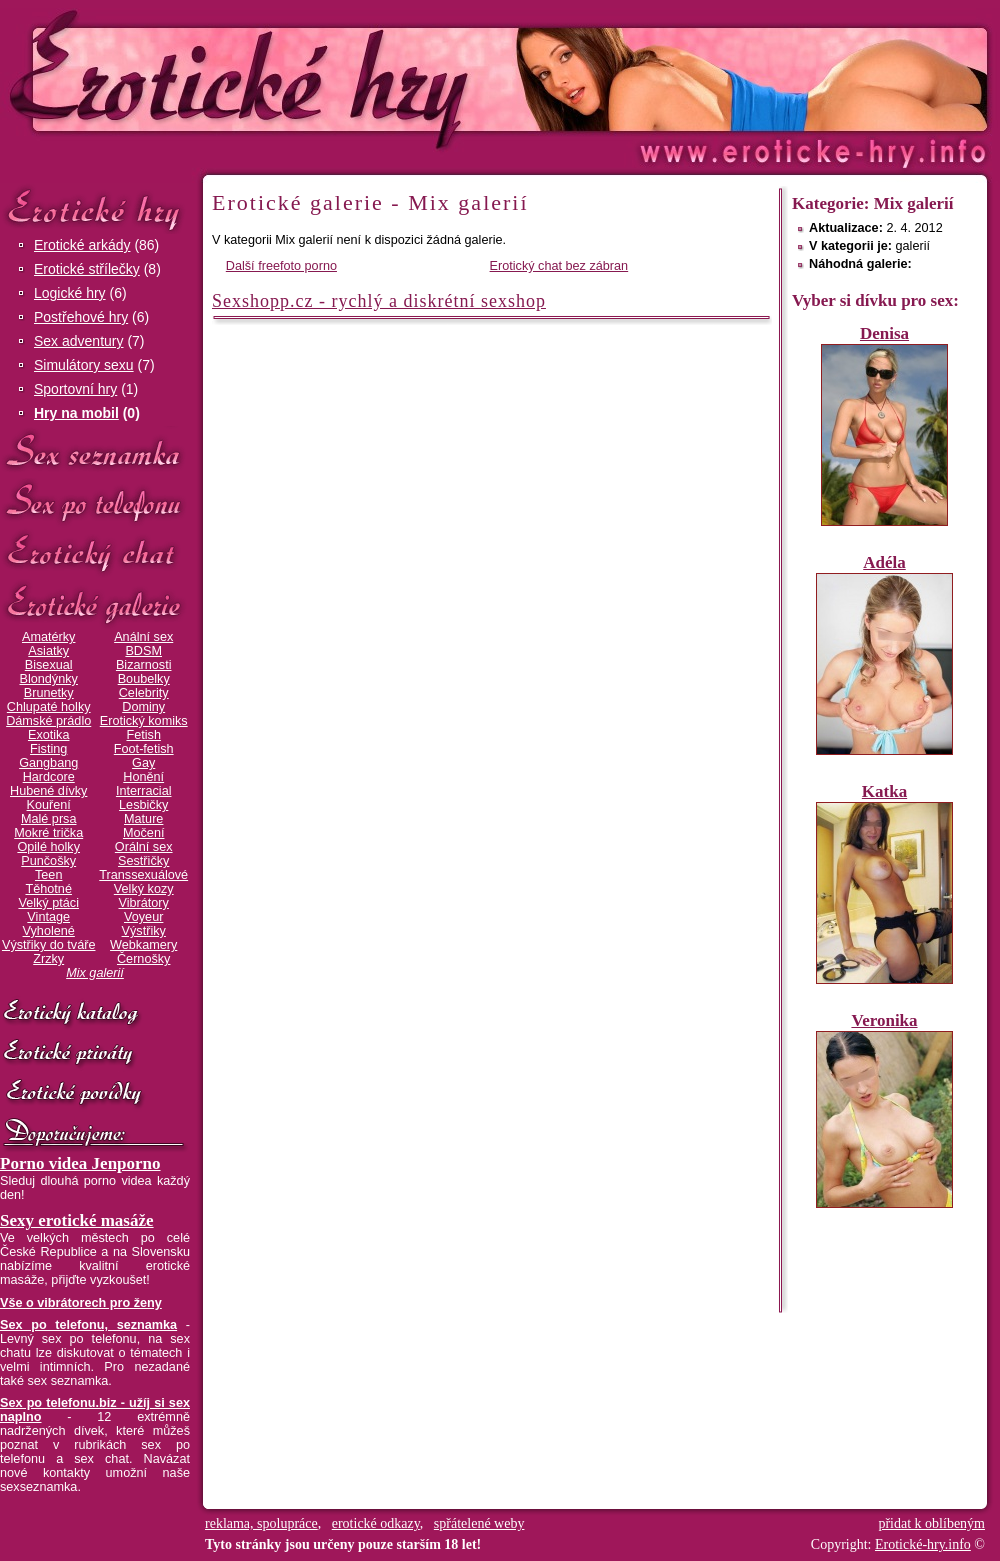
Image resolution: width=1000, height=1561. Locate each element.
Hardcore (49, 777)
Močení (144, 833)
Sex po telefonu (95, 502)
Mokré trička (48, 833)
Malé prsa (49, 819)
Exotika (49, 735)
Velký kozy (144, 889)
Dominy (143, 707)
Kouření (49, 805)
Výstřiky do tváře (49, 945)
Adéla (884, 562)
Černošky (143, 959)
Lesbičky (143, 805)
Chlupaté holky (49, 707)
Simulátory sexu (84, 365)
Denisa (884, 333)
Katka (884, 791)
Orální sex (144, 847)
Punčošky (48, 861)
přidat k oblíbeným (931, 1523)
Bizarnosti (144, 665)
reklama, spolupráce (261, 1523)
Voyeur (143, 917)
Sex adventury (79, 341)
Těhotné (48, 889)
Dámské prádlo (48, 721)
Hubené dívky (48, 791)
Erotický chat (95, 553)
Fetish (143, 735)
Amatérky (48, 637)
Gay (143, 763)
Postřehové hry (81, 317)
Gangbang (48, 763)
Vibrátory (144, 903)
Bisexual (49, 665)
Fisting (48, 749)
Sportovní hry (75, 389)
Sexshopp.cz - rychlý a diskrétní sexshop (379, 301)
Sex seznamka (95, 451)
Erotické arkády (82, 245)
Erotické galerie (95, 604)
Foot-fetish (144, 749)
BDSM (143, 651)
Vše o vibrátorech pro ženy (81, 1303)
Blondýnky (49, 679)
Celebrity (144, 693)
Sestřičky (143, 861)
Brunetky (49, 693)
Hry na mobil (76, 413)
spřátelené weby (479, 1523)
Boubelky (144, 679)
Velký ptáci (48, 903)
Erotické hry (95, 208)
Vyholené (49, 931)
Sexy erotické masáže (77, 1220)
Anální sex (143, 637)
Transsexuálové (143, 875)
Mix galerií (95, 973)
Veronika (884, 1020)
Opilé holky (48, 847)
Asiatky (48, 651)
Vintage (48, 917)
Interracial (144, 791)
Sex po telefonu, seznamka (88, 1325)
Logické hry (70, 293)
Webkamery (143, 945)
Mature (143, 819)
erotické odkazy (376, 1523)
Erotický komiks (144, 721)
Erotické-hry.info (337, 78)
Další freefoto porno (281, 266)
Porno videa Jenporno (80, 1163)
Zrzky (48, 959)
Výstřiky (144, 931)
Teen (48, 875)
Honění (143, 777)
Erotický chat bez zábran (559, 266)
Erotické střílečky (87, 269)
